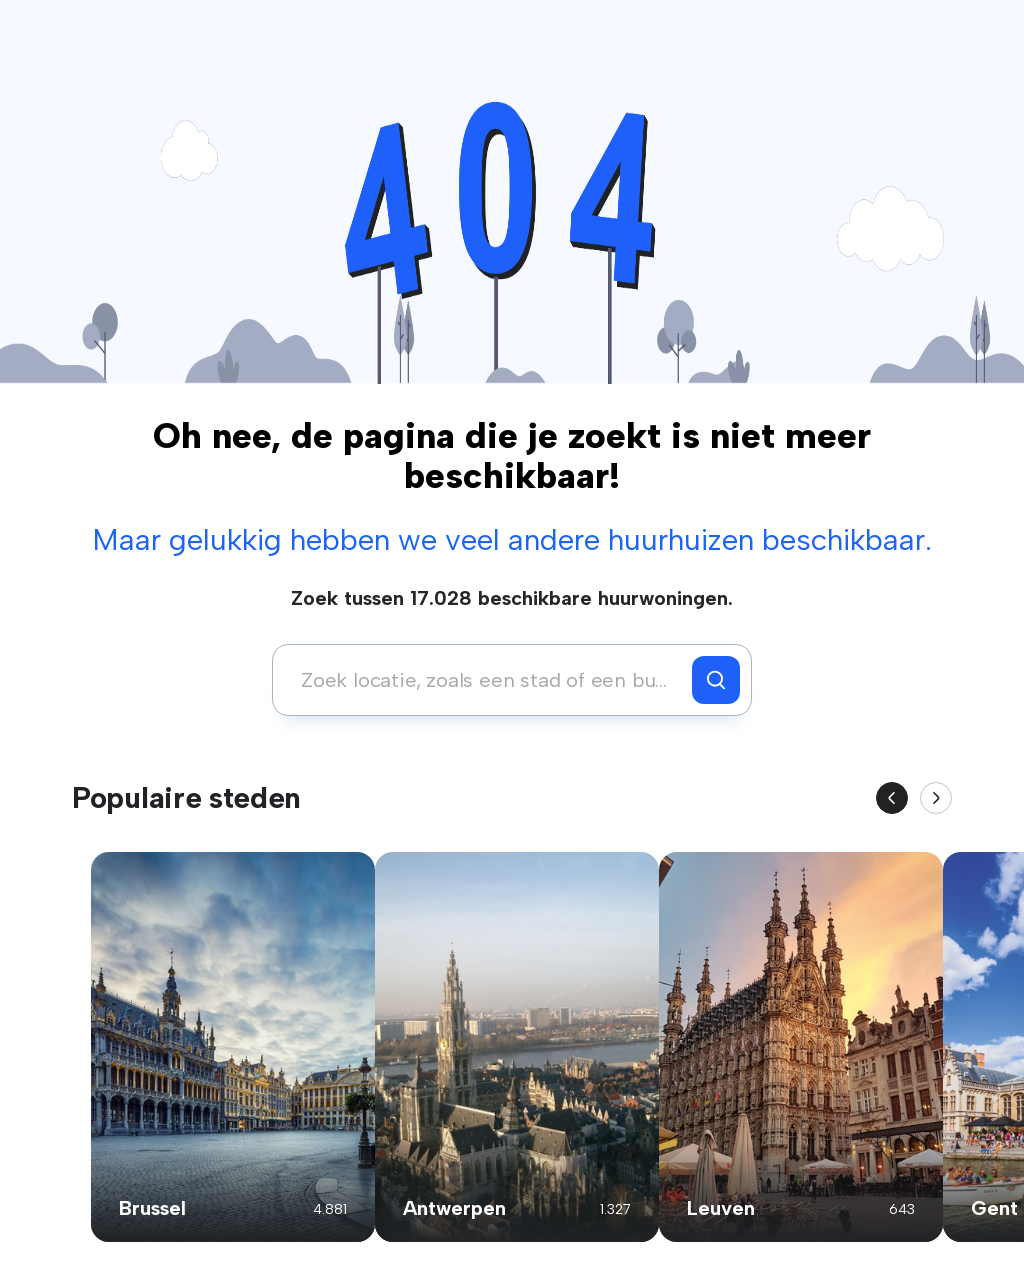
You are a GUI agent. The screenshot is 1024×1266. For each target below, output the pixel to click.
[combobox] (487, 680)
